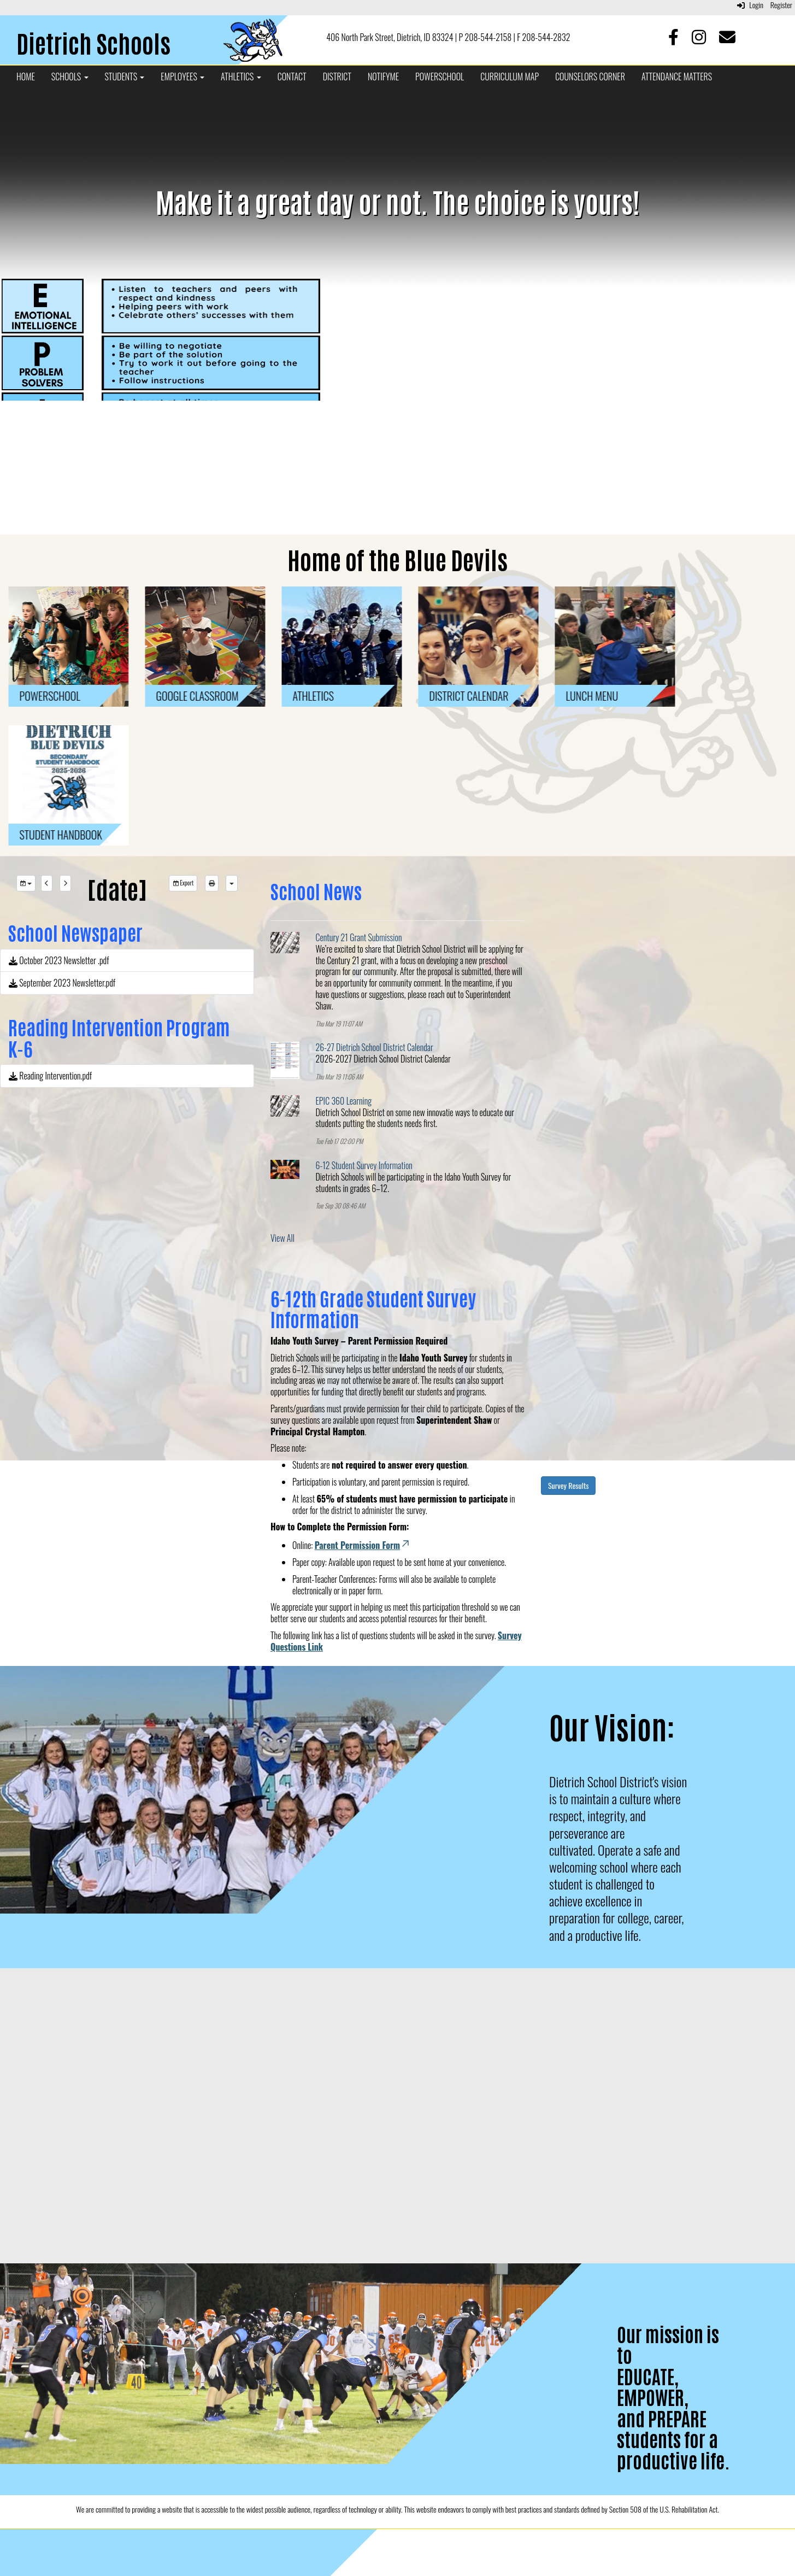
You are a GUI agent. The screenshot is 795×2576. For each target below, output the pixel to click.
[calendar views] (232, 883)
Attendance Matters (676, 76)
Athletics (241, 76)
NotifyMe (383, 76)
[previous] (46, 883)
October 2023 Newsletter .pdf (59, 960)
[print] (212, 883)
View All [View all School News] (282, 1238)
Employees (182, 76)
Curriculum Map (509, 76)
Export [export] (183, 882)
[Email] (727, 39)
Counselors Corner (590, 76)
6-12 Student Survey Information (364, 1165)
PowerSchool (439, 76)
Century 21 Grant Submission (359, 937)
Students (125, 76)
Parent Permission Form (363, 1545)
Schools (70, 76)
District (337, 76)
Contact (292, 76)
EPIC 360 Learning (344, 1100)
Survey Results (568, 1485)
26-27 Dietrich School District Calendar (374, 1047)
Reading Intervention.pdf (50, 1075)
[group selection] (26, 883)
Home (25, 76)
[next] (65, 883)
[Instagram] (700, 39)
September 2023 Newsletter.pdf (62, 982)
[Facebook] (674, 39)
